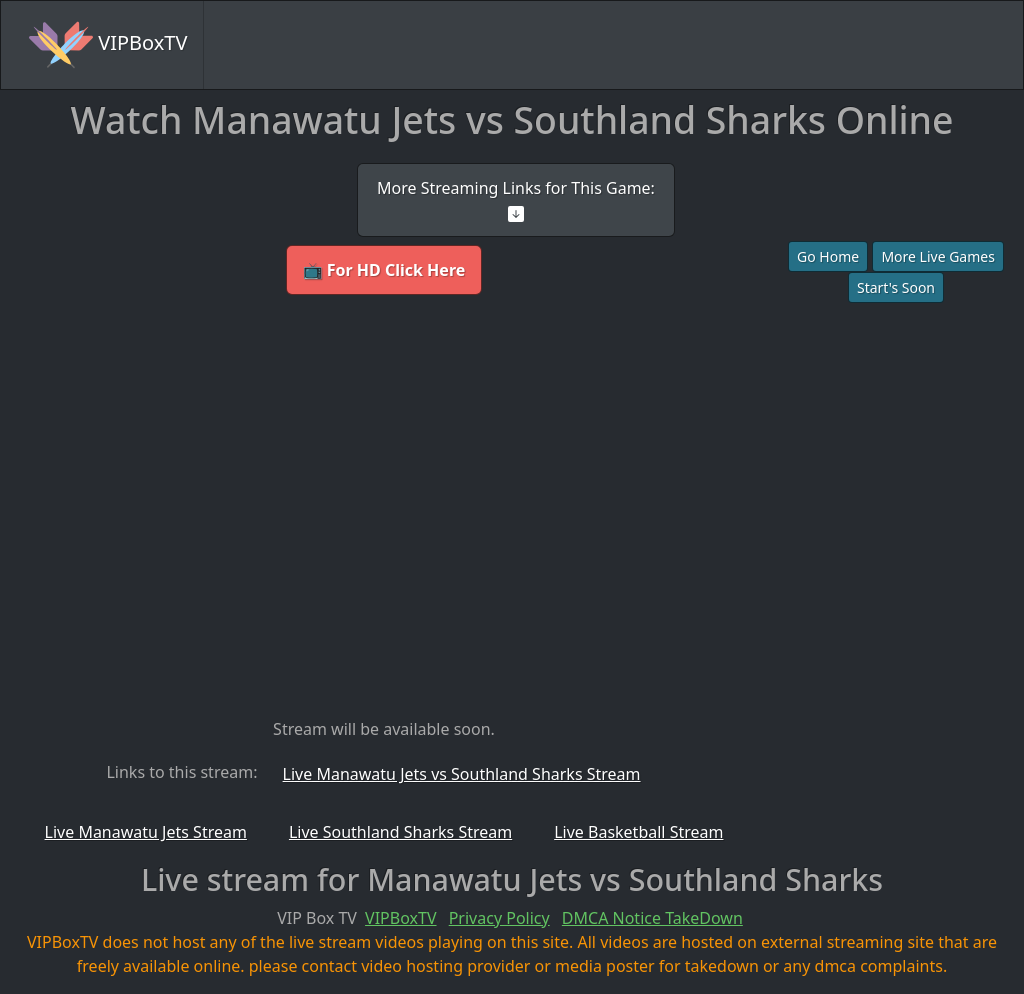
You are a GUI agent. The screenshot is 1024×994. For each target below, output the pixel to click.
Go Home (828, 256)
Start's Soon (896, 287)
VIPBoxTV (108, 45)
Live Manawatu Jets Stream (146, 832)
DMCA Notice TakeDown (652, 918)
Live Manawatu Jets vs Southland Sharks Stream (462, 774)
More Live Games (938, 256)
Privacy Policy (499, 918)
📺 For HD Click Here (384, 270)
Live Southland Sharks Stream (400, 832)
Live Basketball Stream (638, 832)
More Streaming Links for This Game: (516, 199)
